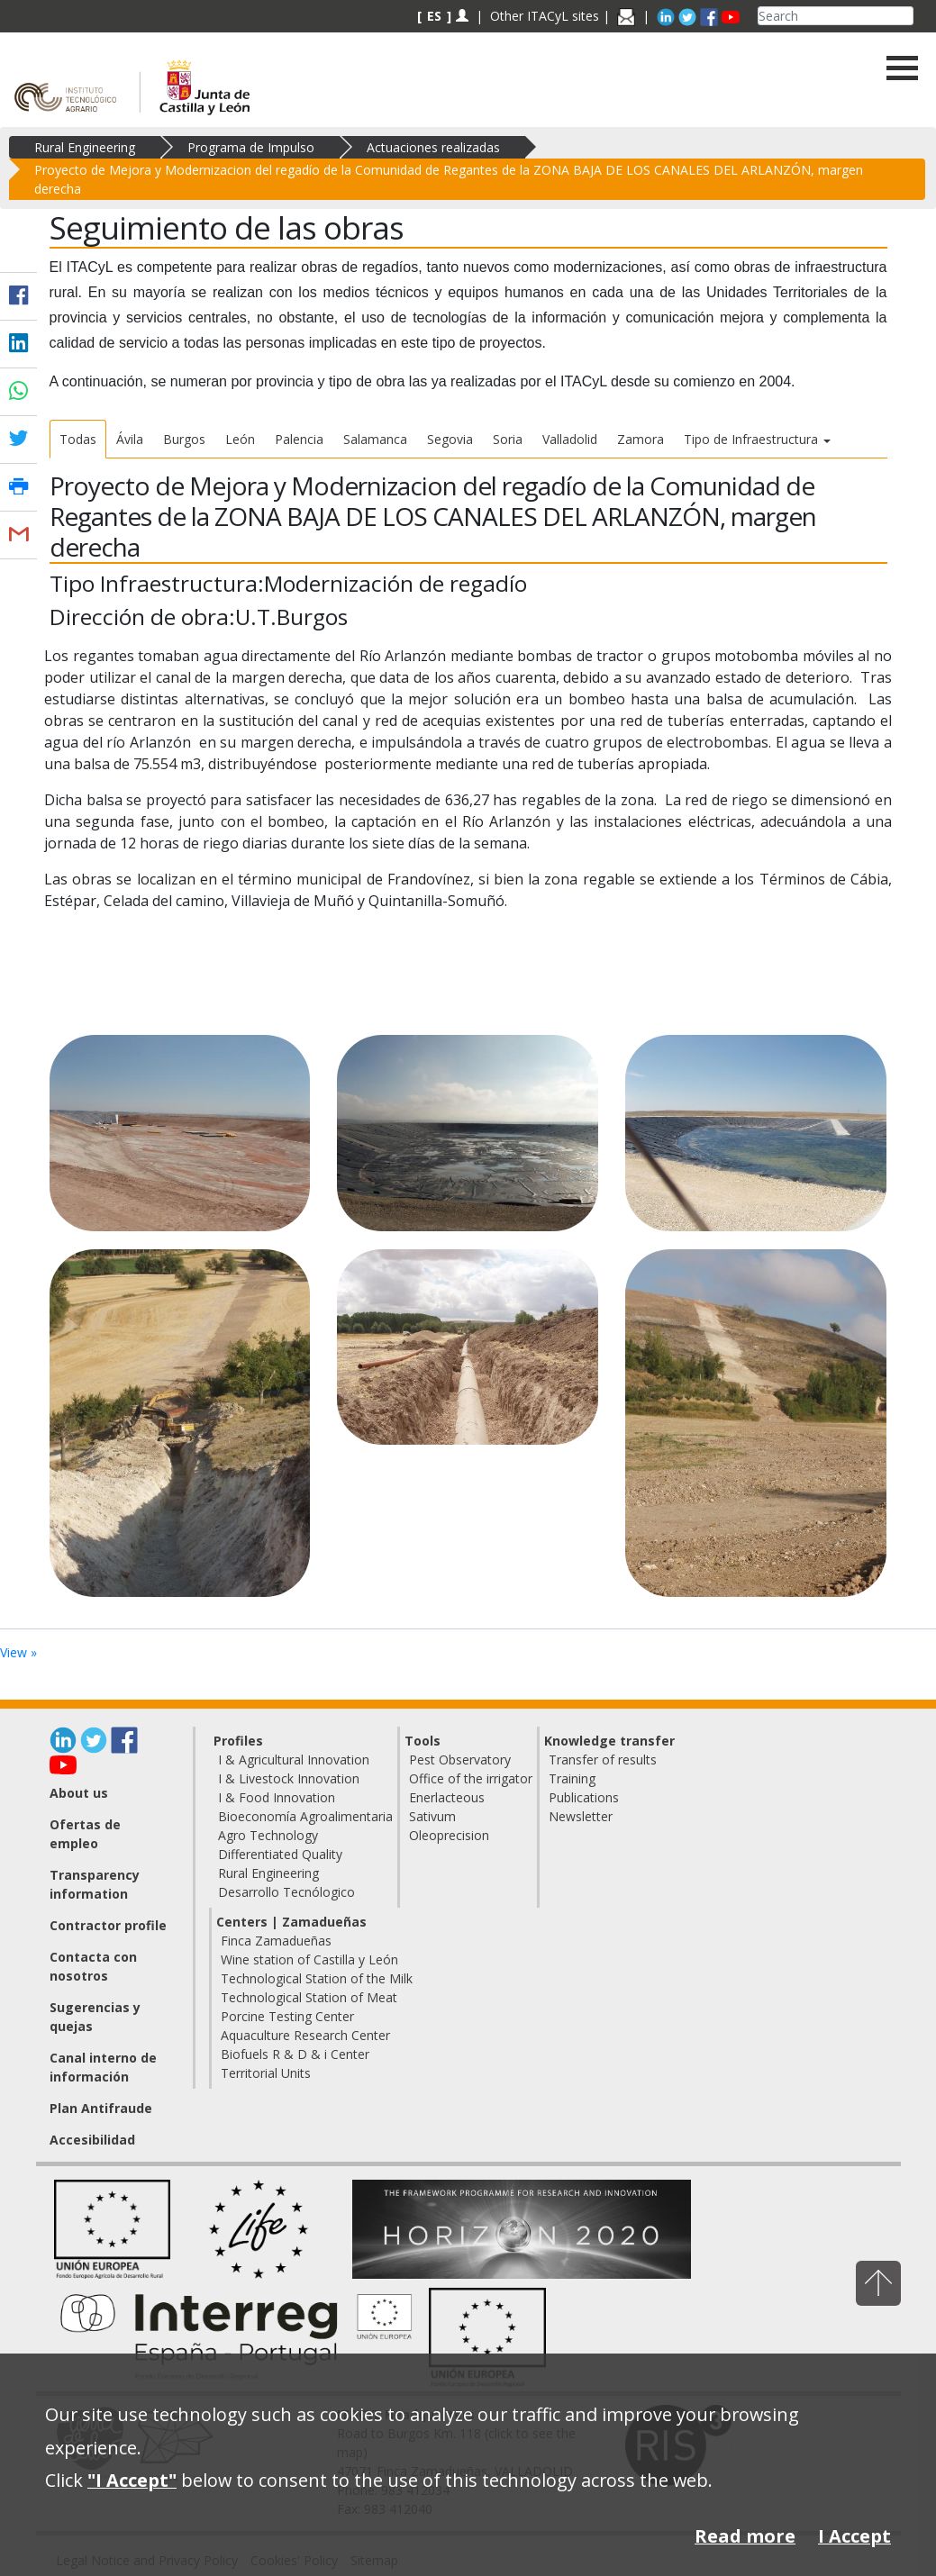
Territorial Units (266, 2073)
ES (434, 15)
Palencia (299, 439)
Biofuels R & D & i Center (295, 2054)
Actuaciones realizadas (433, 147)
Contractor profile (108, 1925)
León (240, 439)
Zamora (640, 439)
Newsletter (581, 1816)
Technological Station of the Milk (317, 1978)
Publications (584, 1797)
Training (572, 1778)
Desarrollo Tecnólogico (286, 1891)
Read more (745, 2536)
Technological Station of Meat (309, 1997)
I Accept (854, 2536)
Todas (77, 439)
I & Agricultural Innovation (293, 1759)
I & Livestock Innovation (288, 1778)
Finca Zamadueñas (276, 1940)
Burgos (184, 439)
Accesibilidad (92, 2139)
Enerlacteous (447, 1797)
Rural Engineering (84, 147)
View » (18, 1652)
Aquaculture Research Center (305, 2035)
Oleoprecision (449, 1835)
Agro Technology (268, 1835)
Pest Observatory (460, 1759)
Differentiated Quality (280, 1854)
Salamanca (375, 439)
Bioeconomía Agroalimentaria (305, 1816)
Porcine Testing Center (287, 2016)
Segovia (450, 439)
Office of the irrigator (470, 1778)
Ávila (129, 439)
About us (79, 1792)
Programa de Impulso (250, 147)
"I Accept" (132, 2480)
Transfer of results (603, 1759)
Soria (508, 439)
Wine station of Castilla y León (309, 1959)
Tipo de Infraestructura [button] (757, 439)
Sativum (432, 1816)
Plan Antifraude (101, 2108)
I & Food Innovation (276, 1797)
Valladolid (569, 439)
